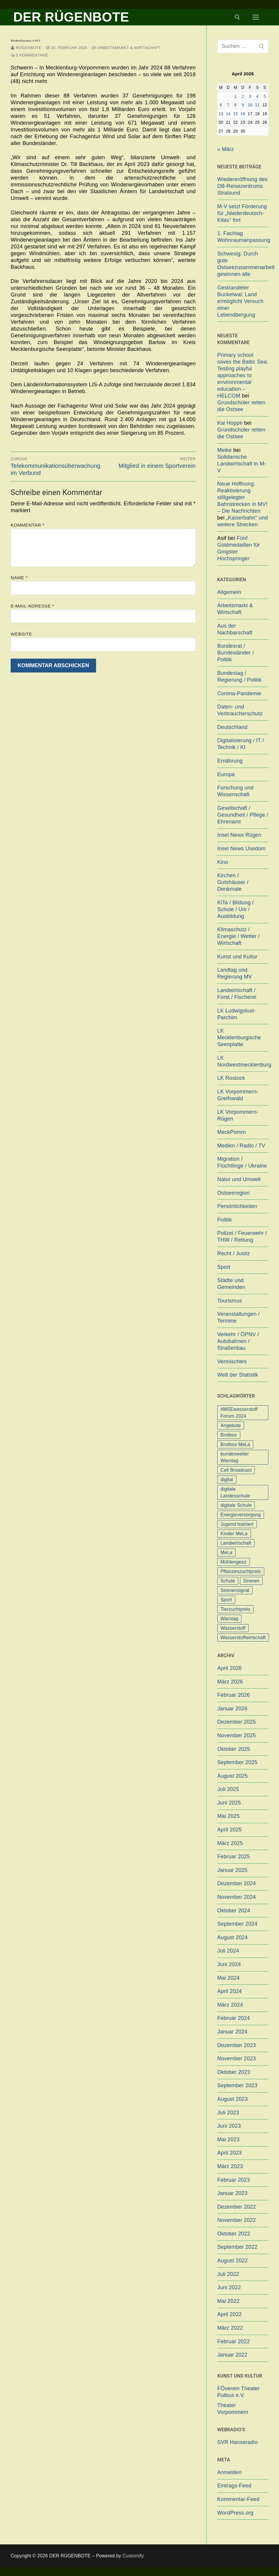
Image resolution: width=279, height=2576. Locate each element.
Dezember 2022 (236, 2207)
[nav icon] (255, 17)
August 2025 (232, 1776)
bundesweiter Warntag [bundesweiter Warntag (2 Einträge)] (234, 1457)
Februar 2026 (233, 1695)
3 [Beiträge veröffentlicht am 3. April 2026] (250, 96)
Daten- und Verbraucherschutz (239, 710)
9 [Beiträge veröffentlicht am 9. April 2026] (243, 105)
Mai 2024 (228, 1978)
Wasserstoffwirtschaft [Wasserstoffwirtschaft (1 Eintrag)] (243, 1637)
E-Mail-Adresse (32, 605)
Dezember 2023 (236, 2045)
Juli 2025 (228, 1789)
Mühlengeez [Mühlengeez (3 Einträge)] (233, 1561)
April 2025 (229, 1830)
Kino (222, 862)
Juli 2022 (228, 2274)
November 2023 (236, 2059)
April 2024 (229, 1991)
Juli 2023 (228, 2113)
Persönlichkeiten (237, 1206)
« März (225, 149)
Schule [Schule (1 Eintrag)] (227, 1580)
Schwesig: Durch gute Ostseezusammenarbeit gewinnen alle (242, 264)
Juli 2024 (228, 1951)
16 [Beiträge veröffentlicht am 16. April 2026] (243, 114)
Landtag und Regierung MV (234, 973)
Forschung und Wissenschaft (235, 791)
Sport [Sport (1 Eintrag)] (226, 1599)
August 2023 (232, 2099)
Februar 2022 (233, 2341)
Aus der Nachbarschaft (234, 629)
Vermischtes (232, 1361)
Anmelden (229, 2472)
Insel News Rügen (239, 835)
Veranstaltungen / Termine (238, 1317)
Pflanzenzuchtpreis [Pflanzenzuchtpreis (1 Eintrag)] (240, 1571)
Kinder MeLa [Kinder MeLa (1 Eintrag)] (234, 1533)
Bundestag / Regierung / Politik (239, 676)
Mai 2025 (228, 1816)
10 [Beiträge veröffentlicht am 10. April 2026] (250, 105)
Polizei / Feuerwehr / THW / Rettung (242, 1236)
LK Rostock (231, 1078)
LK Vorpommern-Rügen (237, 1115)
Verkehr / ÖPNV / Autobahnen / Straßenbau (238, 1341)
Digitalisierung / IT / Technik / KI (240, 743)
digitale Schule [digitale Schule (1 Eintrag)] (236, 1505)
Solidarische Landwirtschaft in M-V (241, 463)
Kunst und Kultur (237, 957)
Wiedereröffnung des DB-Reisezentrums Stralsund (242, 186)
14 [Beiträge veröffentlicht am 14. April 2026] (228, 114)
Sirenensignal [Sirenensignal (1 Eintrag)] (234, 1590)
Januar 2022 (232, 2355)
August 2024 (232, 1937)
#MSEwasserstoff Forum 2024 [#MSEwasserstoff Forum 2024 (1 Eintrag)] (238, 1413)
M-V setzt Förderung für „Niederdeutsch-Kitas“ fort (242, 213)
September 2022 (237, 2247)
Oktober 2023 (233, 2072)
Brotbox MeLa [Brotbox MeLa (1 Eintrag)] (235, 1444)
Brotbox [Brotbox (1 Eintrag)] (228, 1434)
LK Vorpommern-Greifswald (237, 1095)
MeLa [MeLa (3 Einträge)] (226, 1552)
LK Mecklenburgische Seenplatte (239, 1037)
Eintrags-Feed (234, 2486)
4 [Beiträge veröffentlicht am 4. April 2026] (257, 96)
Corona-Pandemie (239, 693)
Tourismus (229, 1301)
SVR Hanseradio (237, 2442)
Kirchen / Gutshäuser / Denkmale (232, 882)
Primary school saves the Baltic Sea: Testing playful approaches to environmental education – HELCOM (242, 375)
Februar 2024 (233, 2018)
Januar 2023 (232, 2193)
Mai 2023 (228, 2139)
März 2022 (230, 2328)
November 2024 (236, 1897)
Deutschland (232, 727)
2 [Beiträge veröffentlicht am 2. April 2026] (243, 96)
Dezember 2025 (236, 1722)
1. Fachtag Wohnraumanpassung (242, 236)
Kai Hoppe (230, 423)
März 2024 (230, 2005)
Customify (132, 2555)
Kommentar (27, 524)
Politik (224, 1220)
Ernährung (230, 761)
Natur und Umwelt (239, 1179)
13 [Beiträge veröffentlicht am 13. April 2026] (220, 114)
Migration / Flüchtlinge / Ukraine (242, 1162)
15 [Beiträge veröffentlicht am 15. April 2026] (235, 114)
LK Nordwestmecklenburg (242, 1061)
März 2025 (230, 1843)
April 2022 (229, 2314)
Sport (223, 1267)
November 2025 (236, 1735)
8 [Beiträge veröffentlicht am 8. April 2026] (235, 105)
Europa (226, 774)
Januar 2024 (232, 2032)
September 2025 (237, 1762)
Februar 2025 (233, 1856)
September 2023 (237, 2085)
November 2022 (236, 2220)
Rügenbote (26, 47)
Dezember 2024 (236, 1883)
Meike (224, 450)
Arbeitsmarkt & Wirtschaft (126, 47)
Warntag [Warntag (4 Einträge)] (229, 1618)
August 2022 (232, 2261)
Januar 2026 (232, 1709)
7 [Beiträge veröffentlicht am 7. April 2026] (228, 105)
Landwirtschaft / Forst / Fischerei (236, 993)
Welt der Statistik (237, 1375)
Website (21, 633)
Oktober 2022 (233, 2234)
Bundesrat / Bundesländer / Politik (235, 652)
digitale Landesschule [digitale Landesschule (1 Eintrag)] (235, 1492)
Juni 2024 (229, 1964)
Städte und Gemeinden (231, 1283)
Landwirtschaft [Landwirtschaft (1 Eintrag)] (235, 1543)
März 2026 (230, 1682)
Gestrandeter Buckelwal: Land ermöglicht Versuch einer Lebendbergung (240, 301)
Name (19, 577)
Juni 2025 (229, 1803)
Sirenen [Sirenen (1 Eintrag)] (251, 1580)
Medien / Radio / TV (241, 1146)
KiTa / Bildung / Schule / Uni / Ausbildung (235, 909)
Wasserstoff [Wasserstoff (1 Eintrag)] (232, 1628)
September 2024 (237, 1924)
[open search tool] (237, 17)
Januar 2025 (232, 1870)
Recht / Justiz (233, 1253)
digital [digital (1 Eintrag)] (226, 1479)
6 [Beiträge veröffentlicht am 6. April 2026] (221, 105)
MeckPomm (231, 1132)
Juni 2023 (229, 2126)
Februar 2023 (233, 2180)
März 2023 (230, 2166)
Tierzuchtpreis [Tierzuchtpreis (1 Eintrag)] (235, 1609)
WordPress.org (235, 2513)
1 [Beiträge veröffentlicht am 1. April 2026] (235, 96)
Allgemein (229, 592)
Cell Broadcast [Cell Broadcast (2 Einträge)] (236, 1470)
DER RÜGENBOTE (71, 17)
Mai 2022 (228, 2301)
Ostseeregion (233, 1193)
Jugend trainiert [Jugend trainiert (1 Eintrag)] (237, 1524)
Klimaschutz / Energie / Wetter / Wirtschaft (238, 936)
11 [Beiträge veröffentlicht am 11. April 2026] (257, 105)
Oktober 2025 (233, 1749)
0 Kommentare (29, 55)
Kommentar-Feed (238, 2499)
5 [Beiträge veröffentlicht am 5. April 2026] (265, 96)
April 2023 (229, 2153)
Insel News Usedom (241, 848)
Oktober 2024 (233, 1911)
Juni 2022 (229, 2287)
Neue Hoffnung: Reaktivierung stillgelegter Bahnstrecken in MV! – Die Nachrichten (242, 497)
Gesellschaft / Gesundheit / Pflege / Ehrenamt (242, 815)
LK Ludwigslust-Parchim (236, 1014)
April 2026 (229, 1668)
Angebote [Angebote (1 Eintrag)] (230, 1425)
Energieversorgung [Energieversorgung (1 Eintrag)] (240, 1514)
